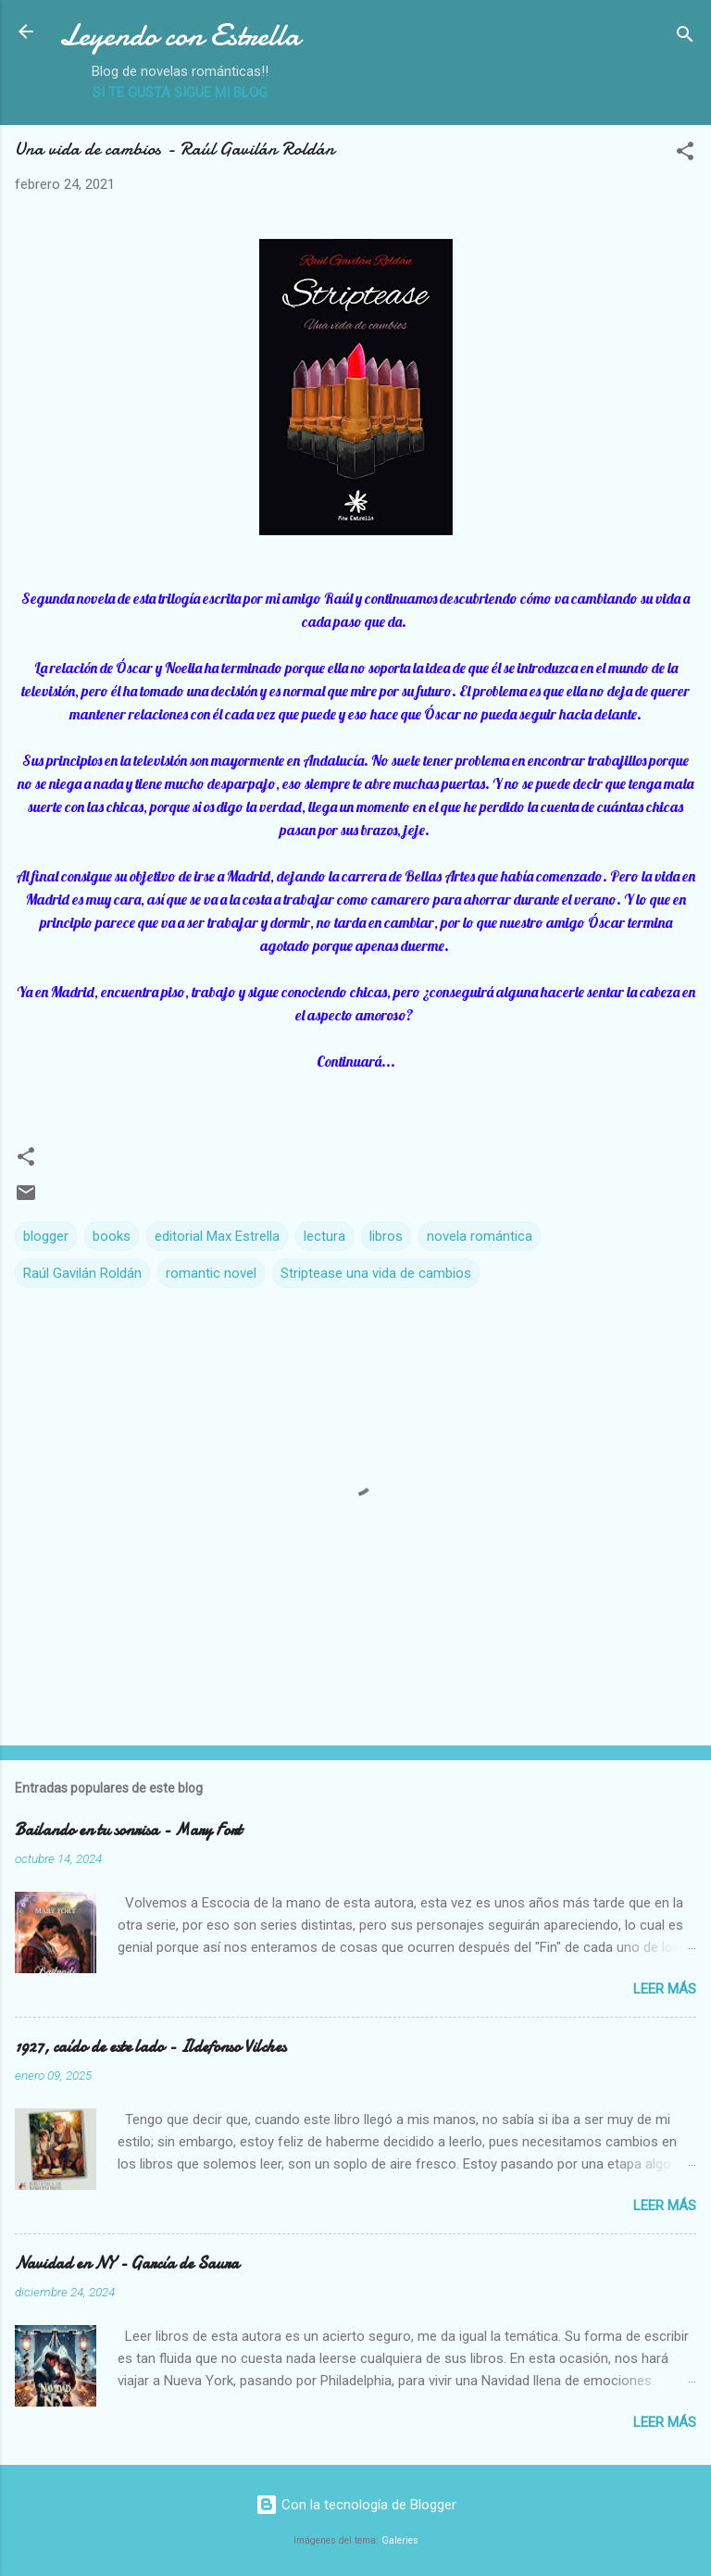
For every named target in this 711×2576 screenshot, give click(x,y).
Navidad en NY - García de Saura (127, 2263)
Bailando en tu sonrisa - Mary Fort (128, 1830)
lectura (324, 1236)
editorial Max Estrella (217, 1236)
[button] (685, 154)
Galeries (399, 2540)
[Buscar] (685, 37)
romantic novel (211, 1273)
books (112, 1236)
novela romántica (479, 1236)
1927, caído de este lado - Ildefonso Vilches (150, 2046)
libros (386, 1236)
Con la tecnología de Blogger (356, 2504)
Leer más (664, 1989)
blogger (46, 1236)
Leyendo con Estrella (179, 35)
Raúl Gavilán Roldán (82, 1273)
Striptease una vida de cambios (376, 1273)
